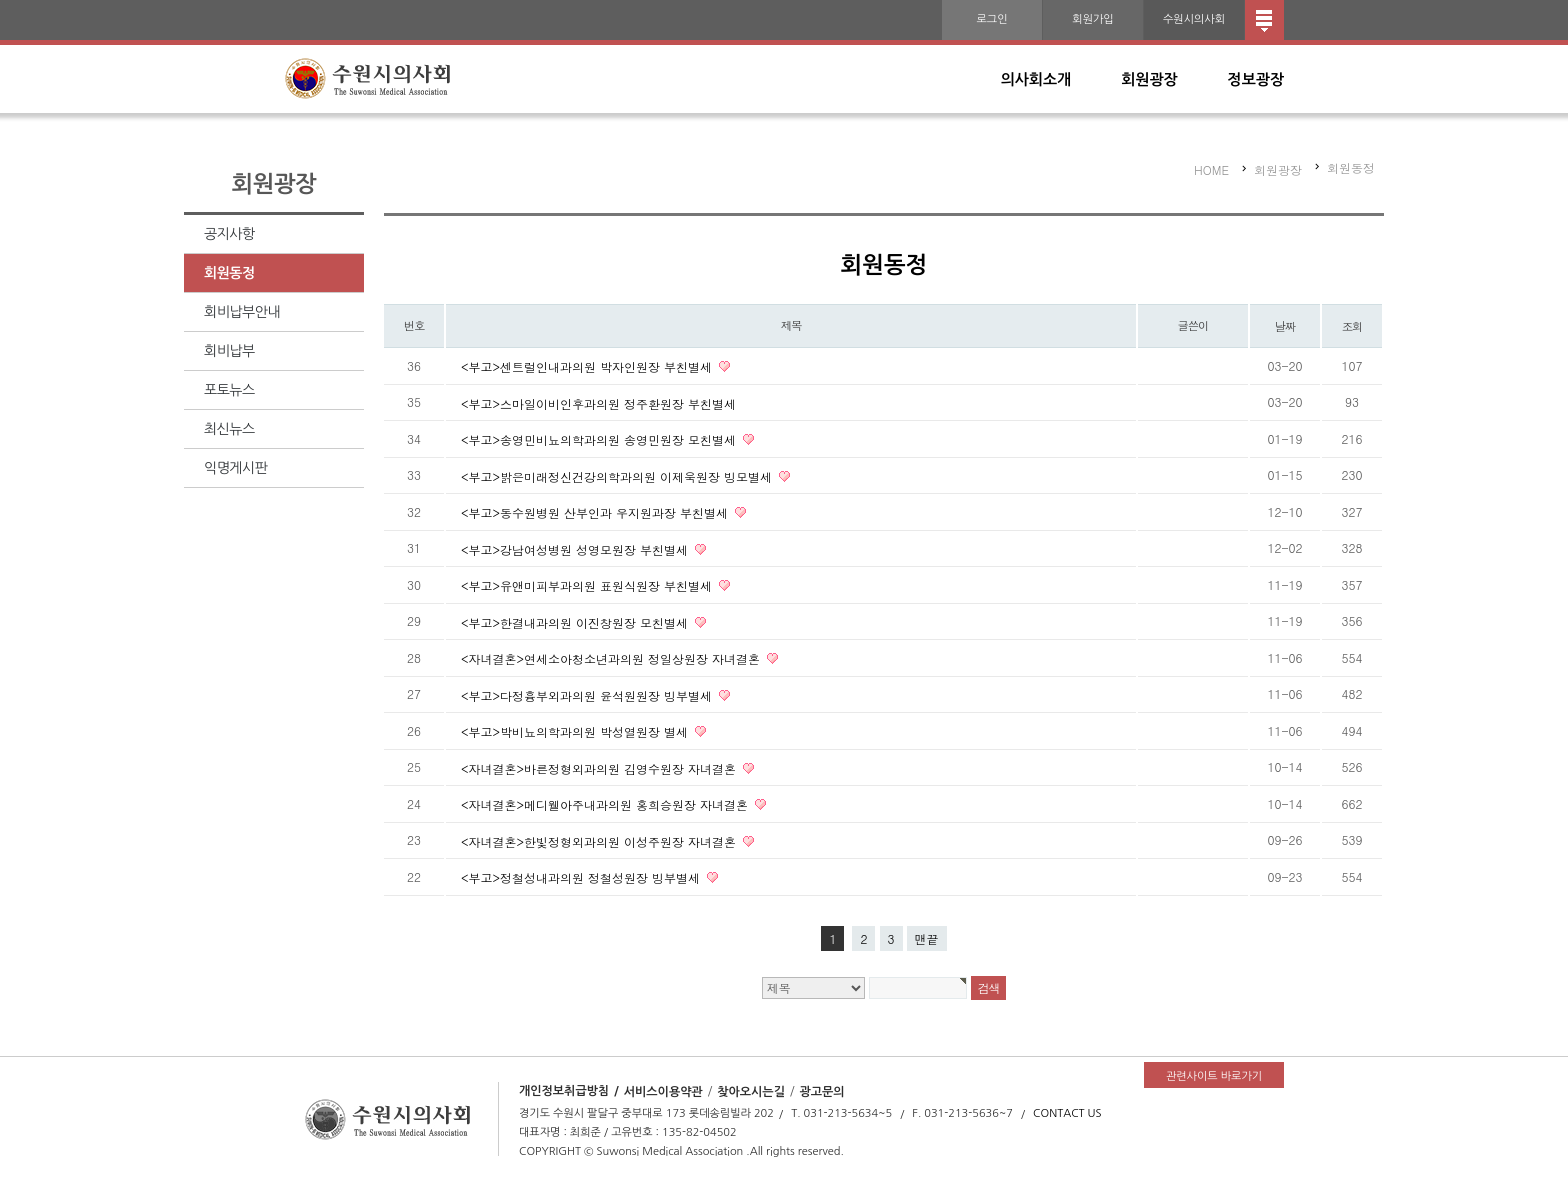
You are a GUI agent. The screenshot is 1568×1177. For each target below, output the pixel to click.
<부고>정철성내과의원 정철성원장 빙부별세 (582, 877)
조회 (1352, 326)
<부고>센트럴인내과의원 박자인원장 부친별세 (588, 366)
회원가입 (1092, 19)
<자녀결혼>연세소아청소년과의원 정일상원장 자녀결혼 (612, 658)
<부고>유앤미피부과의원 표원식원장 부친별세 (588, 585)
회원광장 (1149, 79)
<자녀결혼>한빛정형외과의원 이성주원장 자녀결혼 (600, 840)
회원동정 (229, 273)
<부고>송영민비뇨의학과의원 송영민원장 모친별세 (600, 439)
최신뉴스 (229, 429)
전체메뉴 (1264, 20)
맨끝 (927, 938)
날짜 (1285, 326)
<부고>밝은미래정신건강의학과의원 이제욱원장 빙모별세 (618, 475)
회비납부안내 (242, 312)
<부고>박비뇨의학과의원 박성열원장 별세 (576, 731)
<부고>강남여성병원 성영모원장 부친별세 (576, 548)
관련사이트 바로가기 (1214, 1076)
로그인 (991, 19)
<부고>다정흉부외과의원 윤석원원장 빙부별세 (588, 694)
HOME (1211, 169)
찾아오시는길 (751, 1091)
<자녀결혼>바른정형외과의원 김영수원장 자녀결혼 (600, 767)
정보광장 (1256, 79)
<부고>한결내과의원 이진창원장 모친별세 (576, 621)
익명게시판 (235, 468)
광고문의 (821, 1091)
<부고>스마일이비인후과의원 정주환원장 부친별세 (598, 402)
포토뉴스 (229, 390)
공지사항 (229, 234)
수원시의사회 (1194, 19)
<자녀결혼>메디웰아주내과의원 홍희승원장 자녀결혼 (606, 804)
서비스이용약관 (663, 1091)
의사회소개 (1036, 79)
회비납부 (229, 351)
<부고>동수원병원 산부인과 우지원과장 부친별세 (596, 512)
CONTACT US (1067, 1113)
